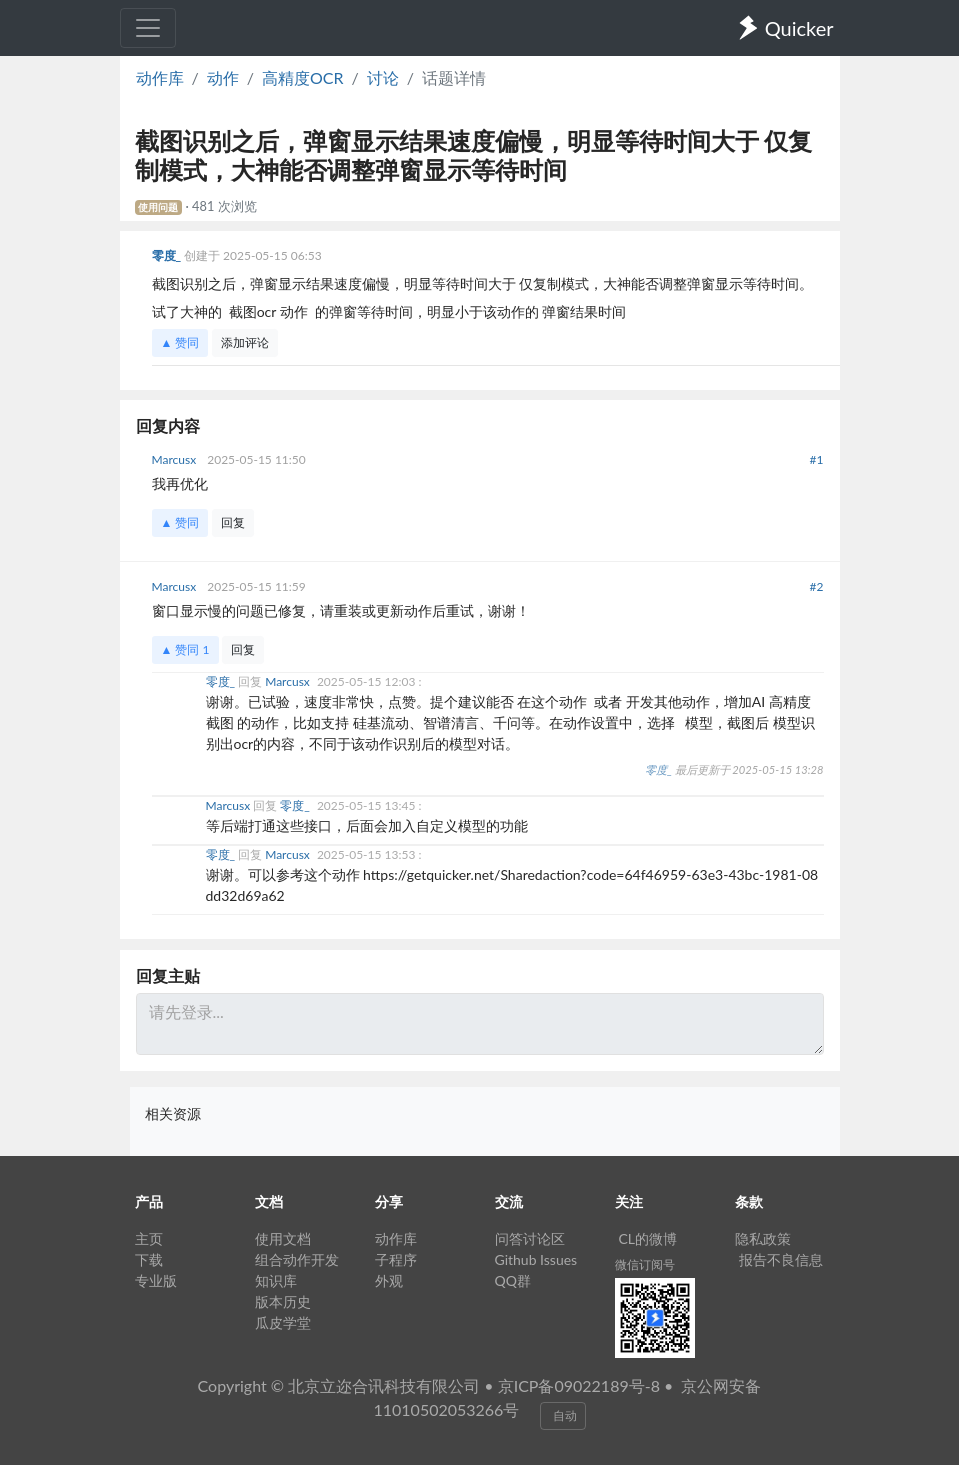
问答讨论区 (530, 1238)
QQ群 (513, 1280)
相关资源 (173, 1113)
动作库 (160, 77)
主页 (149, 1238)
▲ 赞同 (180, 342)
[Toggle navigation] (148, 28)
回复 (233, 522)
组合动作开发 (297, 1259)
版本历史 (283, 1301)
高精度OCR (303, 77)
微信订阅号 (645, 1264)
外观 (389, 1280)
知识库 (276, 1280)
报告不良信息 (781, 1259)
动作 (223, 77)
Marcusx (176, 459)
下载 (149, 1259)
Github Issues (536, 1259)
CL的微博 (648, 1238)
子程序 (396, 1259)
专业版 (156, 1280)
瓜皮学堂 (283, 1322)
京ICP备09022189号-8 (579, 1385)
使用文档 (283, 1238)
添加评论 (245, 342)
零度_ (168, 255)
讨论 (383, 77)
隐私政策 (763, 1238)
